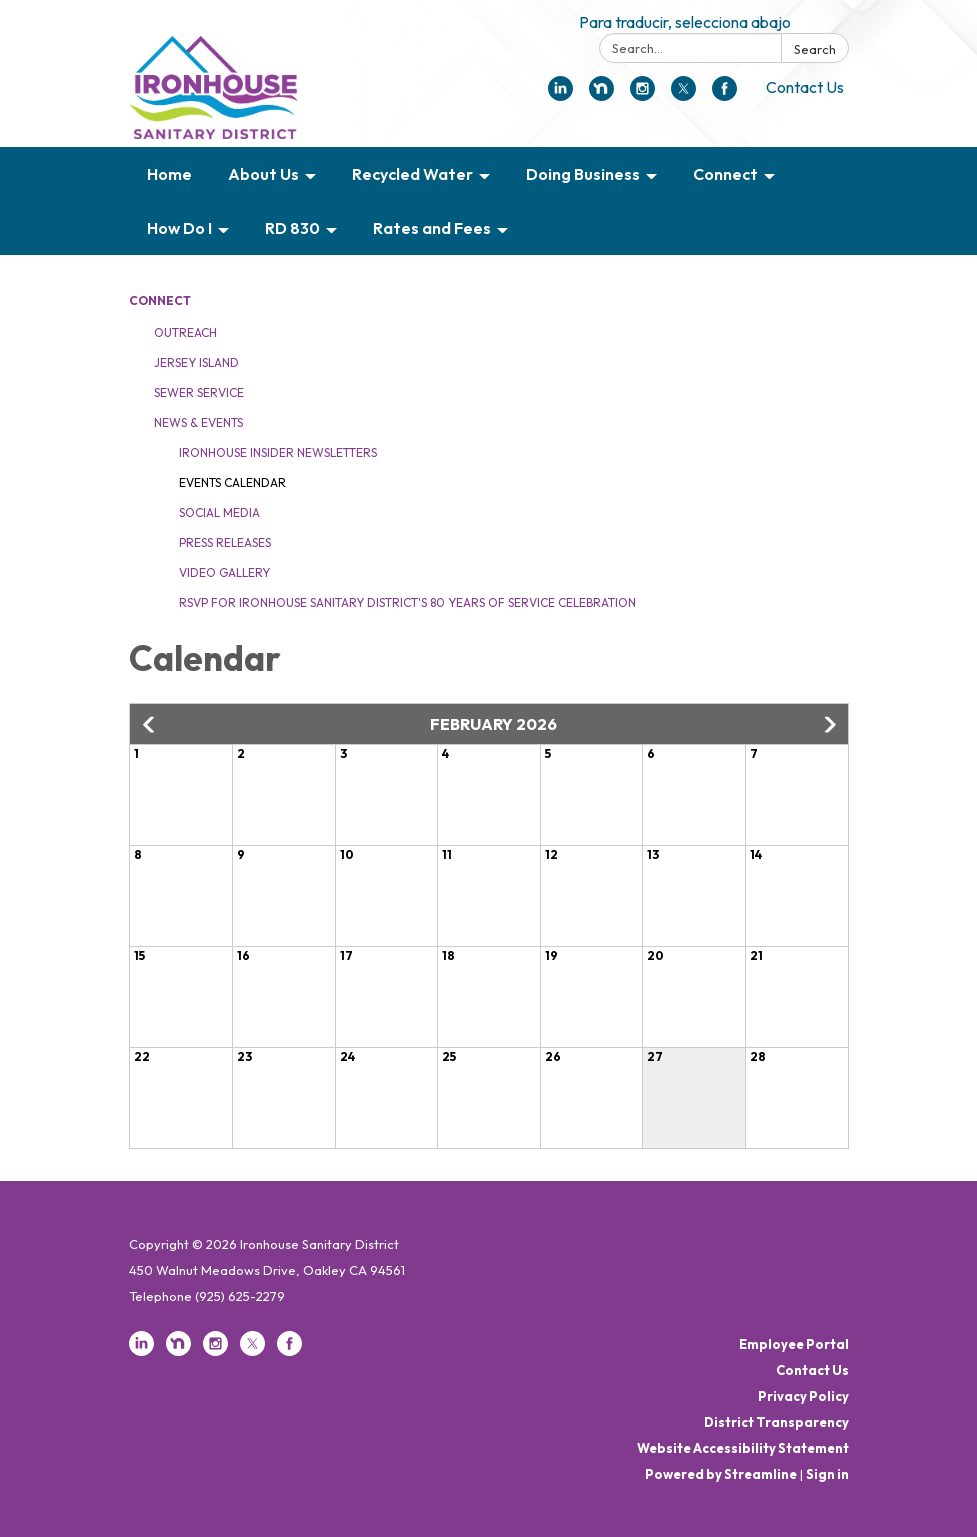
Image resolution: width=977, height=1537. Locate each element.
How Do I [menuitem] (179, 228)
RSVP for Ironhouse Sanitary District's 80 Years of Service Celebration (407, 602)
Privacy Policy (803, 1396)
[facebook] (724, 95)
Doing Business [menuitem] (583, 174)
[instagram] (642, 95)
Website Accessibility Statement (743, 1448)
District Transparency (776, 1422)
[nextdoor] (601, 95)
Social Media (219, 512)
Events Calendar (232, 482)
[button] (150, 725)
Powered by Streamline (721, 1474)
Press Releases (225, 542)
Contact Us (805, 87)
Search (815, 49)
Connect (160, 300)
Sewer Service (199, 392)
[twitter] (683, 95)
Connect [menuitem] (725, 174)
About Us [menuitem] (263, 174)
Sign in (827, 1474)
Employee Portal (794, 1344)
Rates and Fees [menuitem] (432, 228)
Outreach (185, 332)
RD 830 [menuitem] (292, 228)
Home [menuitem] (169, 174)
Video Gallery (224, 572)
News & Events (198, 422)
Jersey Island (196, 362)
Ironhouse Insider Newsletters (278, 452)
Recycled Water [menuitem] (412, 174)
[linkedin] (560, 95)
